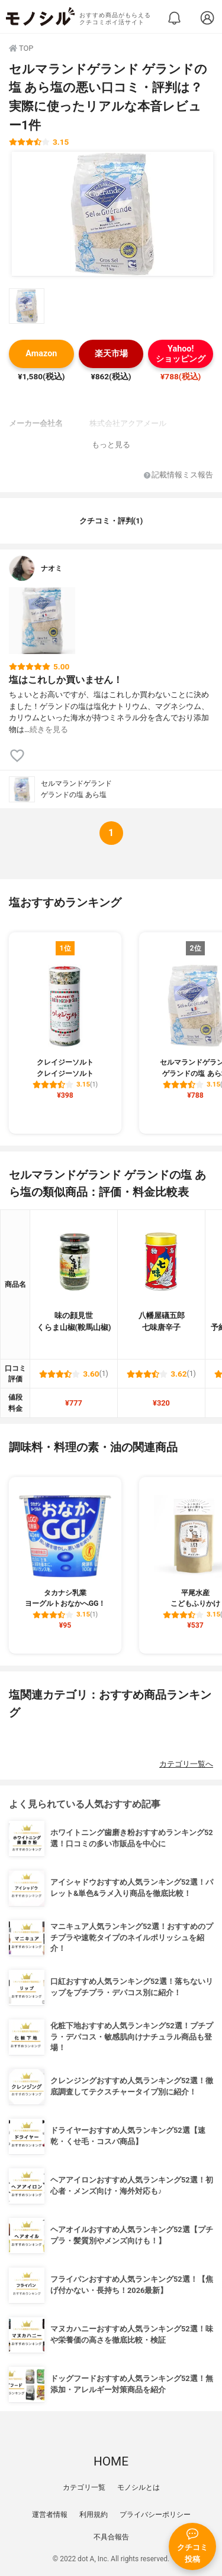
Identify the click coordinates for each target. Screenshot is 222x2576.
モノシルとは (138, 2487)
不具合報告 (111, 2537)
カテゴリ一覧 (84, 2487)
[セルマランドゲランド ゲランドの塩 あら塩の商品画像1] (112, 214)
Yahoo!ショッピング (180, 354)
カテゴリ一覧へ (186, 1763)
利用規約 (93, 2514)
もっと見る (111, 444)
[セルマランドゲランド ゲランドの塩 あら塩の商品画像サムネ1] (26, 306)
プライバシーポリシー (155, 2514)
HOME (111, 2461)
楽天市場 (111, 354)
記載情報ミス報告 (178, 475)
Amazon (41, 354)
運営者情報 (49, 2514)
